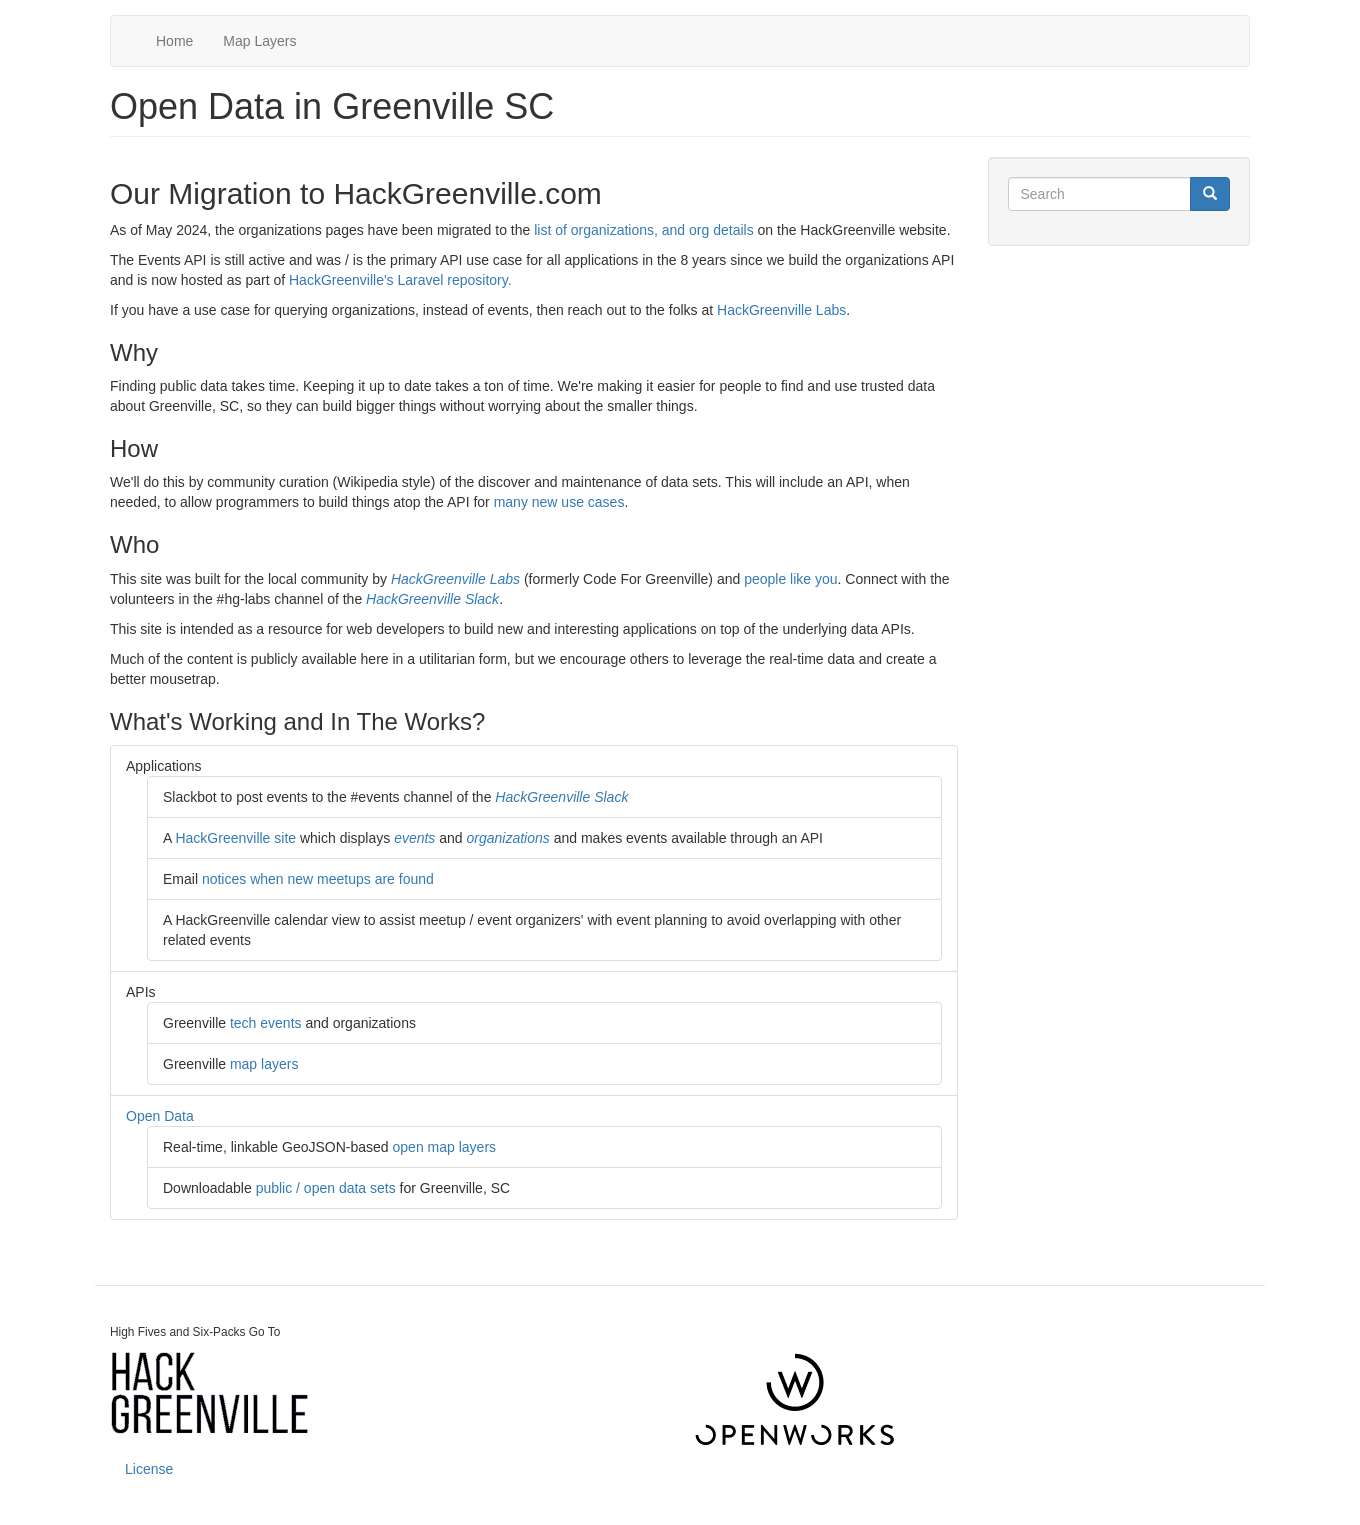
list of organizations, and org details (643, 230)
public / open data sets (326, 1188)
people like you (790, 579)
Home (174, 41)
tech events (266, 1023)
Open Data (160, 1116)
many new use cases (559, 502)
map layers (264, 1064)
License (149, 1469)
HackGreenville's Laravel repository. (400, 280)
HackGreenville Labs (781, 310)
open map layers (445, 1147)
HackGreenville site (235, 838)
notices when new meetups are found (318, 879)
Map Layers (259, 41)
